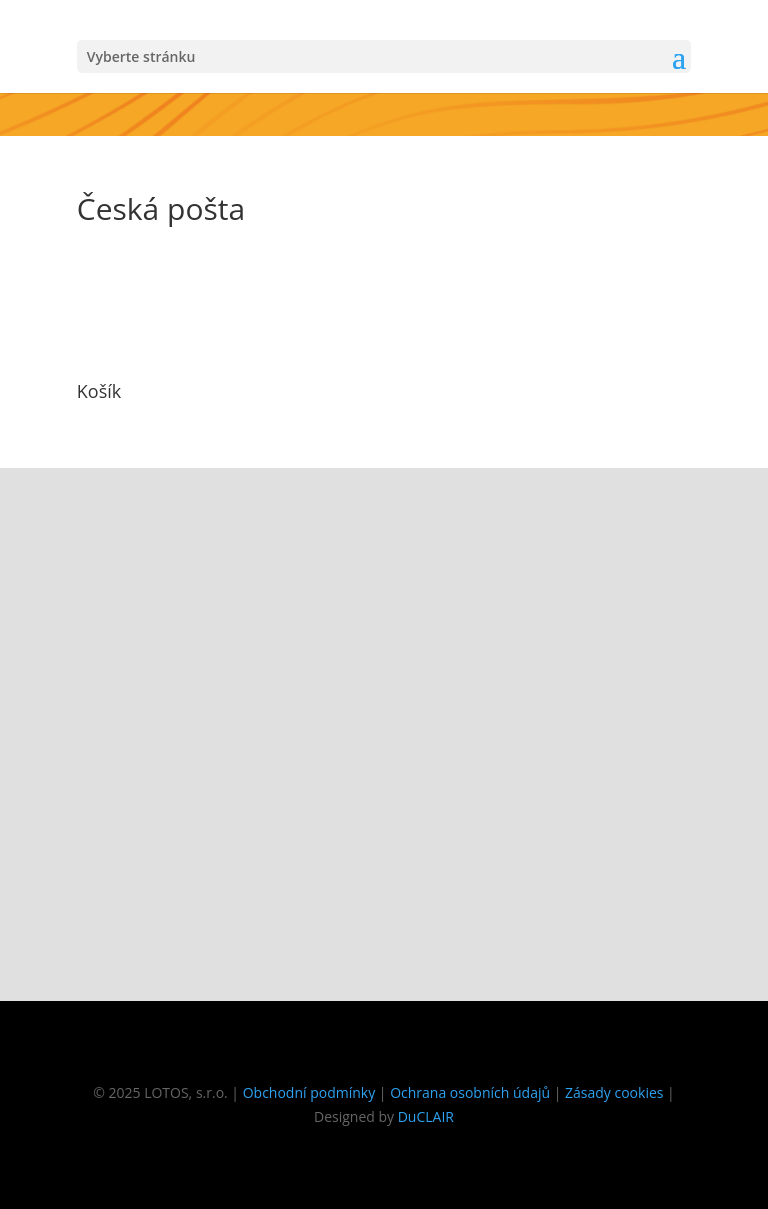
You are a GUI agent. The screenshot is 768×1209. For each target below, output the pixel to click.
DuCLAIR (426, 1116)
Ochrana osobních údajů (470, 1092)
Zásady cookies (614, 1092)
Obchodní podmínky (309, 1092)
